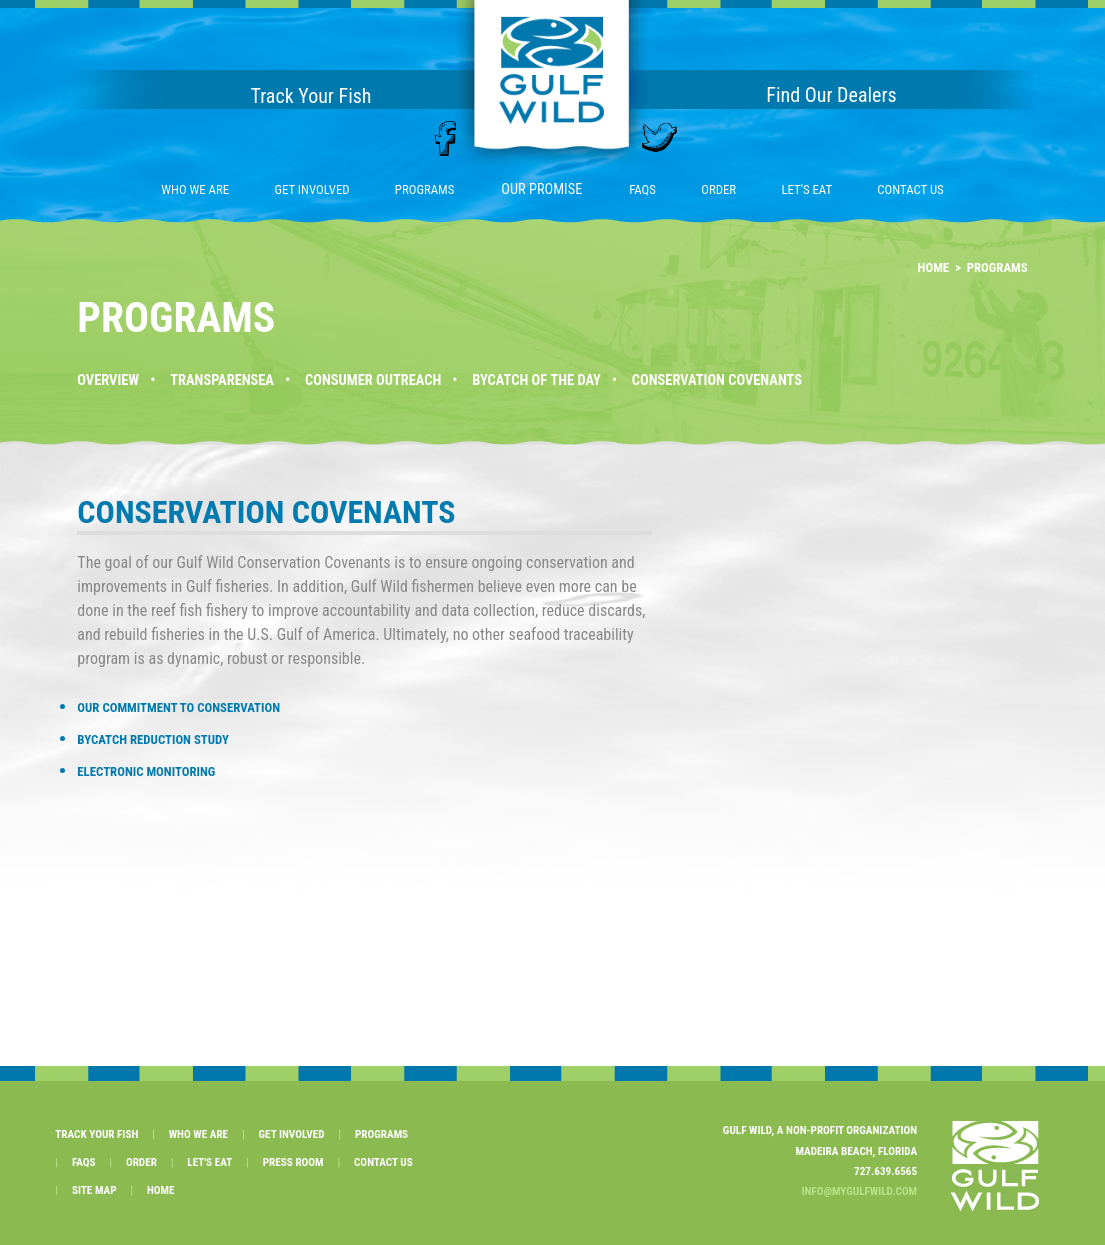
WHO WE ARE (195, 189)
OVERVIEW (108, 380)
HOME (934, 267)
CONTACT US (910, 189)
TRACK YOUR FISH (96, 1134)
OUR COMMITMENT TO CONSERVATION (178, 707)
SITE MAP (94, 1190)
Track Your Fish (310, 96)
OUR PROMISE (541, 189)
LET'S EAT (806, 189)
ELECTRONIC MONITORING (146, 771)
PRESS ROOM (293, 1162)
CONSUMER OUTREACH (373, 380)
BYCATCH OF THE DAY (536, 380)
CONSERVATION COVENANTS (717, 380)
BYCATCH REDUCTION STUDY (153, 739)
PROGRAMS (425, 189)
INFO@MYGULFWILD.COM (859, 1191)
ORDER (718, 189)
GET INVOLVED (311, 189)
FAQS (642, 189)
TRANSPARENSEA (222, 380)
